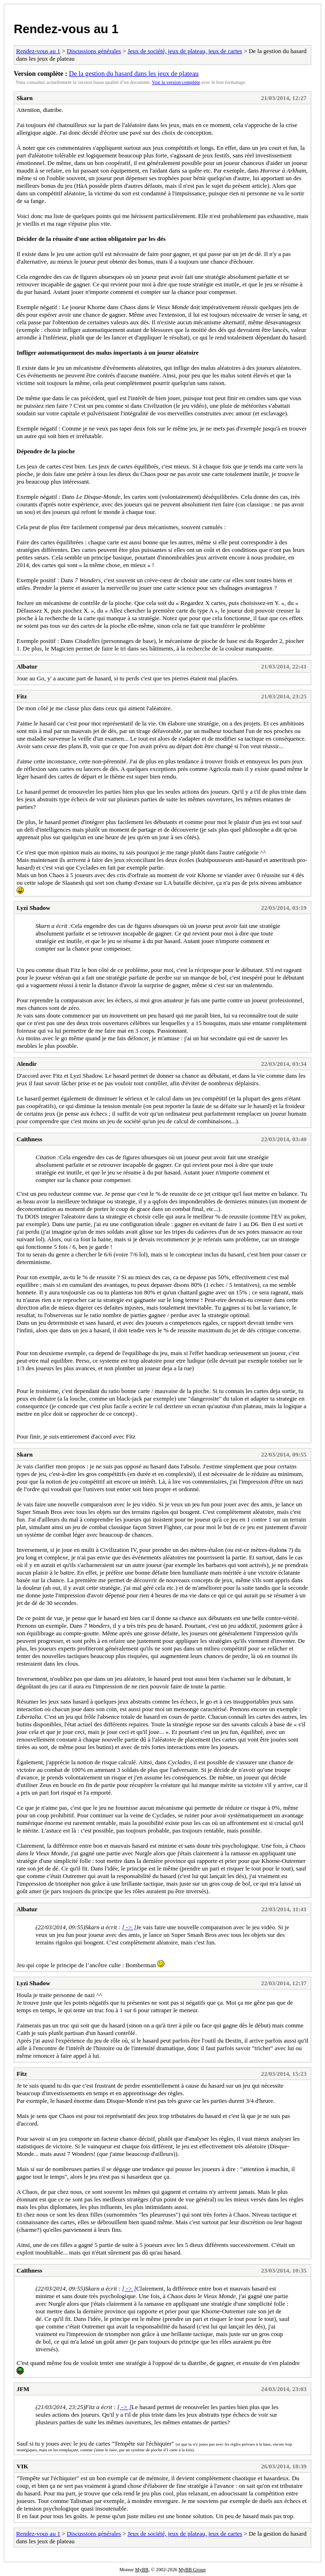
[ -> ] (129, 1927)
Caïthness (29, 1139)
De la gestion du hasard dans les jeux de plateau (134, 73)
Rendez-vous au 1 (66, 29)
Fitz (22, 696)
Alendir (27, 1063)
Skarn (25, 97)
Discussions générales (94, 51)
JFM (23, 2389)
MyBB (141, 2569)
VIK (22, 2466)
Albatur (27, 666)
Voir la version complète (176, 82)
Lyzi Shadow (33, 907)
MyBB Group (192, 2569)
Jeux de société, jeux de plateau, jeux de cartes (184, 51)
